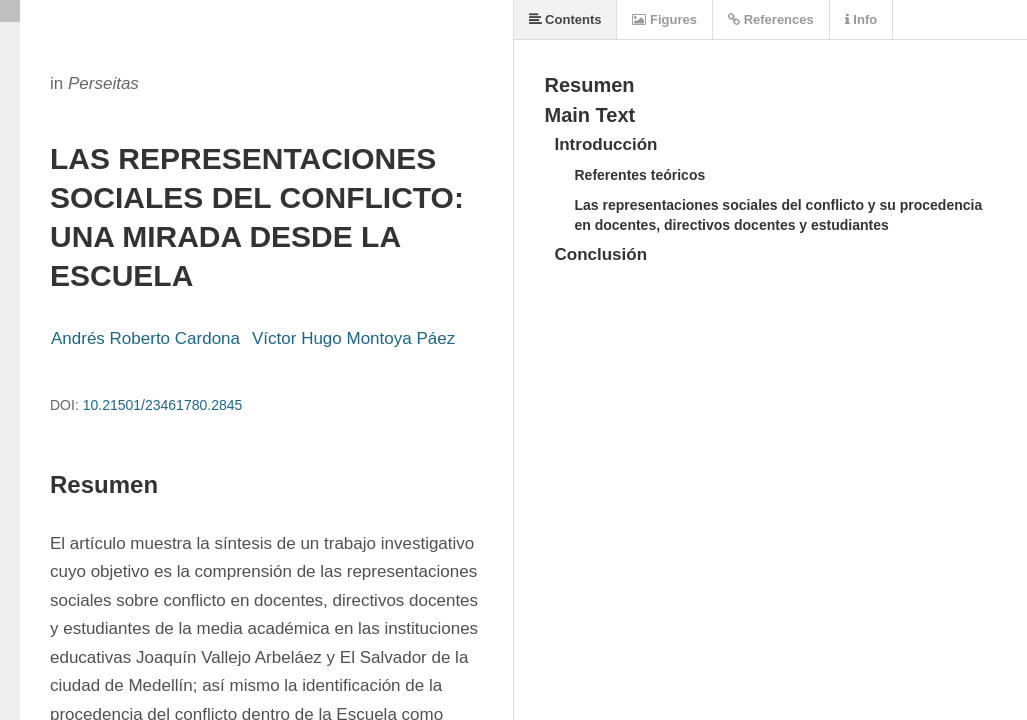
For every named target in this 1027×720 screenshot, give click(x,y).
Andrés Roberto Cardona (145, 338)
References (771, 19)
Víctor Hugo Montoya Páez (353, 338)
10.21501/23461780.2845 (163, 405)
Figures (664, 19)
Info (861, 19)
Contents (565, 19)
